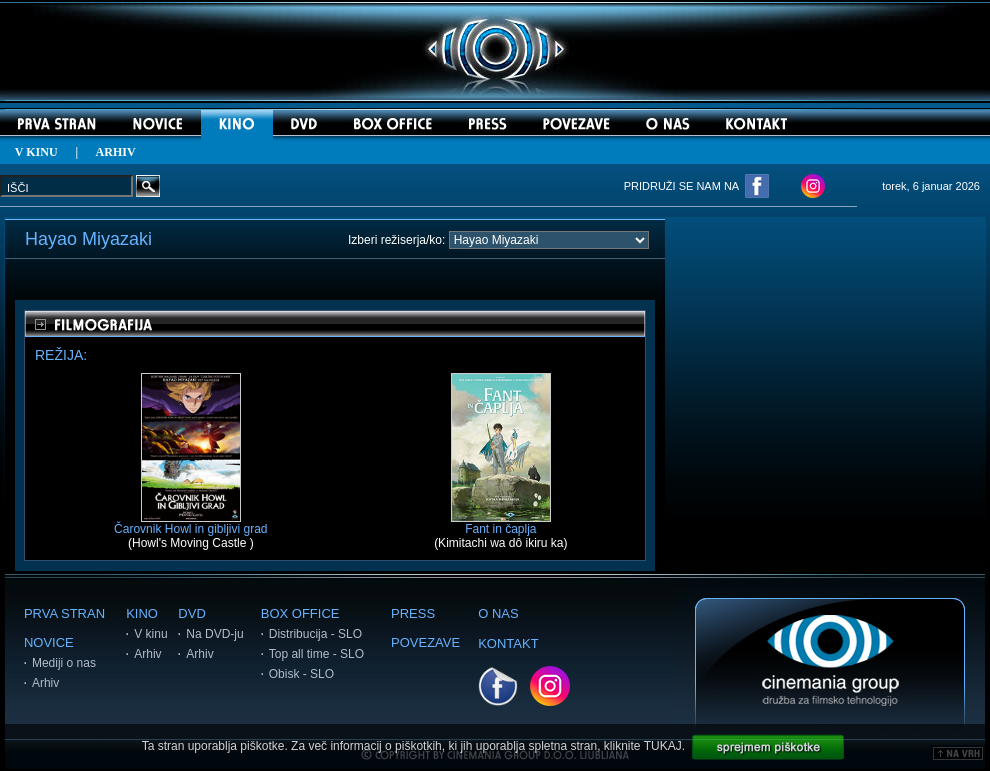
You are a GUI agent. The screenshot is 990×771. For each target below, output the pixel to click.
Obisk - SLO (301, 674)
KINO (142, 613)
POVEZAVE (425, 642)
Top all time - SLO (316, 654)
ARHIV (116, 152)
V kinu (150, 634)
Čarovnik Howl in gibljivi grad (190, 523)
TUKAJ (663, 746)
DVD (191, 613)
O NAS (498, 613)
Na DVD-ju (214, 634)
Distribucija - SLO (315, 634)
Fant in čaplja (501, 523)
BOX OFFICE (300, 613)
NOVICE (49, 642)
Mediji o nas (64, 663)
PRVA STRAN (64, 613)
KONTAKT (508, 643)
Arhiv (45, 683)
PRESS (413, 613)
